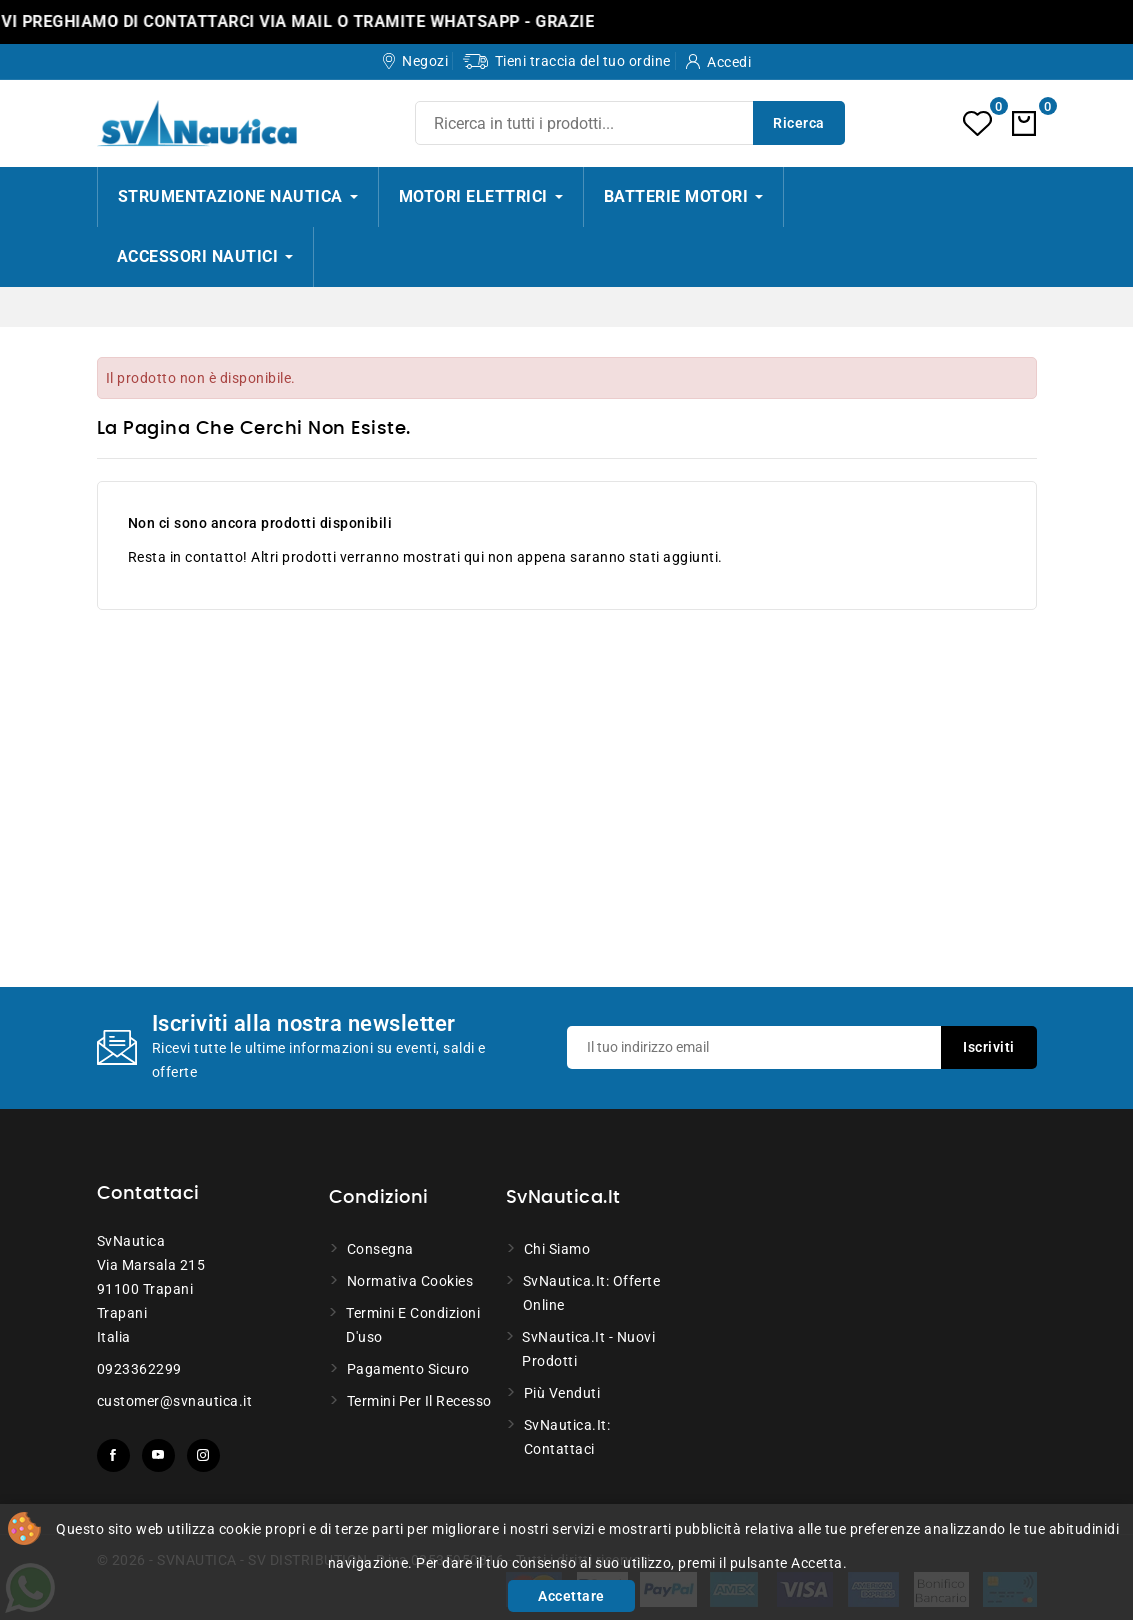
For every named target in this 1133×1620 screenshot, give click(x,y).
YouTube (158, 1455)
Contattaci (148, 1194)
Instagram (203, 1455)
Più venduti (562, 1393)
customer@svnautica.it (175, 1401)
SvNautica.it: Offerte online (592, 1293)
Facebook (113, 1455)
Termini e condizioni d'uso (413, 1325)
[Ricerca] (630, 123)
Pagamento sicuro (408, 1369)
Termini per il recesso (419, 1401)
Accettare (571, 1596)
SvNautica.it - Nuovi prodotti (588, 1349)
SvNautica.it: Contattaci (567, 1437)
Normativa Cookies (410, 1281)
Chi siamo (557, 1249)
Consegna (380, 1249)
